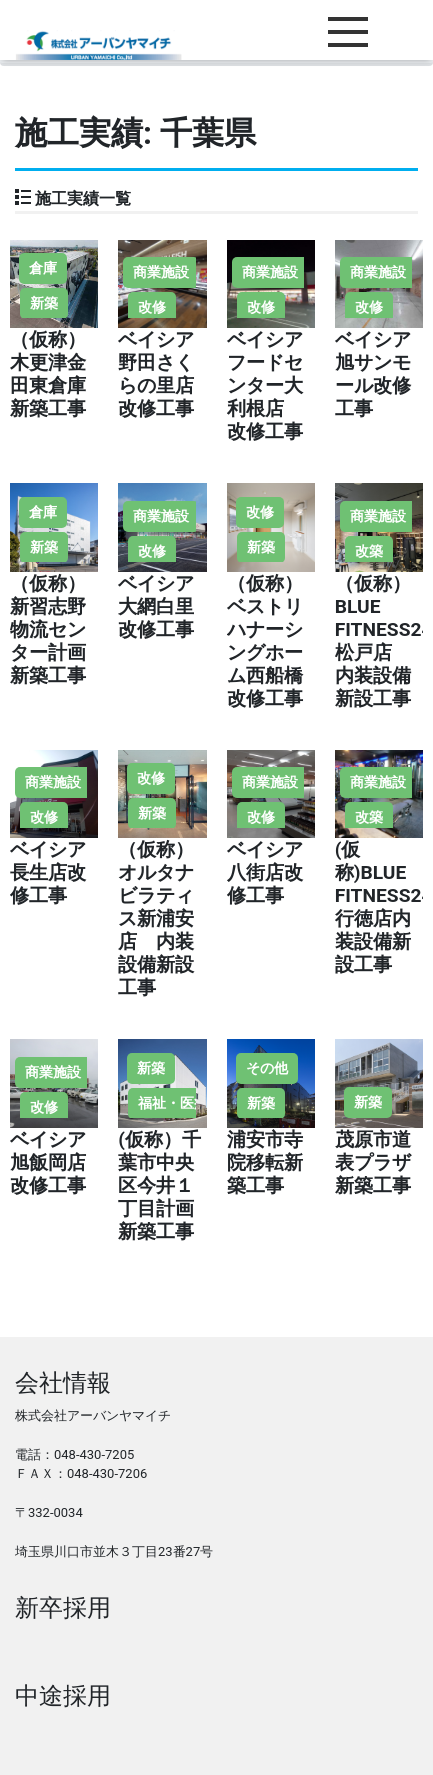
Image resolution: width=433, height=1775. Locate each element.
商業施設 (161, 272)
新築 (44, 303)
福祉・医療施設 (187, 1103)
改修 (152, 307)
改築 (369, 551)
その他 (267, 1068)
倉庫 (43, 268)
